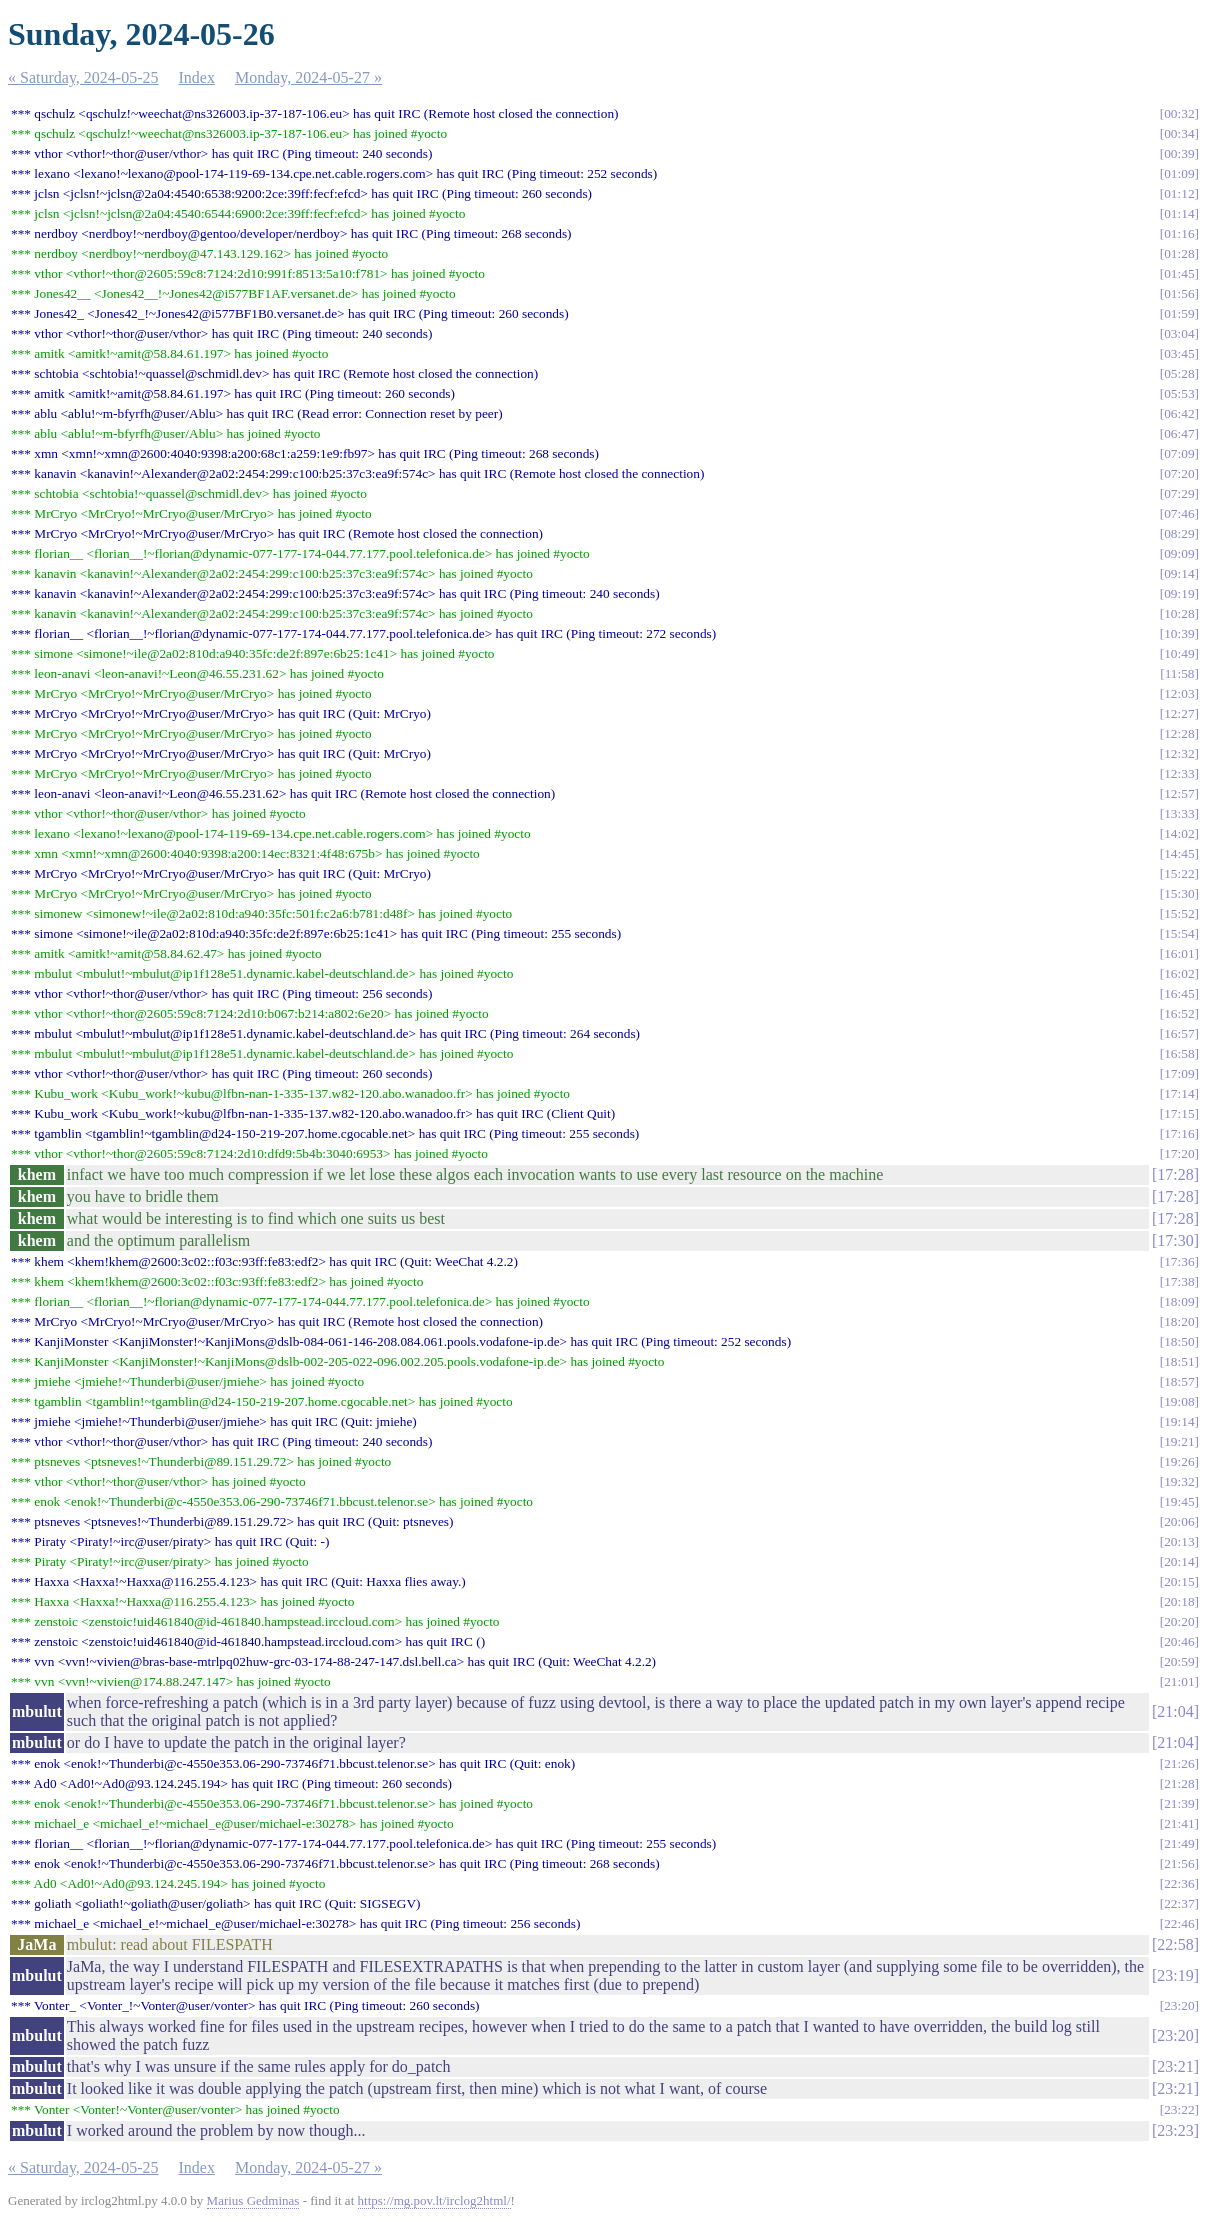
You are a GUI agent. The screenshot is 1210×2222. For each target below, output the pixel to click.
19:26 (1179, 1461)
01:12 (1179, 193)
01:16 (1179, 233)
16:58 (1179, 1053)
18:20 (1179, 1321)
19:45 (1179, 1501)
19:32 (1179, 1481)
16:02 (1179, 973)
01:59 (1179, 313)
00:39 (1179, 153)
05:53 (1179, 393)
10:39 (1179, 633)
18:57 (1179, 1381)
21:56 (1179, 1863)
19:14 (1179, 1421)
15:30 (1179, 893)
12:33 (1179, 773)
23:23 (1175, 2130)
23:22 (1179, 2109)
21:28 (1179, 1783)
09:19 (1179, 593)
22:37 (1179, 1903)
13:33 (1179, 813)
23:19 (1175, 1975)
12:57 (1179, 793)
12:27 (1179, 713)
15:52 (1179, 913)
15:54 (1179, 933)
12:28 (1179, 733)
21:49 (1179, 1843)
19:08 (1179, 1401)
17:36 (1179, 1261)
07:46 (1179, 513)
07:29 (1179, 493)
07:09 (1179, 453)
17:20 (1179, 1153)
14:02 (1179, 833)
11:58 (1180, 673)
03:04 (1179, 333)
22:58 (1175, 1944)
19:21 (1179, 1441)
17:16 (1179, 1133)
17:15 (1179, 1113)
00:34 (1179, 133)
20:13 (1179, 1541)
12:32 (1179, 753)
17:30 (1175, 1240)
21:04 (1175, 1711)
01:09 (1179, 173)
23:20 (1179, 2005)
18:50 (1179, 1341)
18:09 (1179, 1301)
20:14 (1179, 1561)
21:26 (1179, 1763)
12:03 (1179, 693)
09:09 (1179, 553)
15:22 (1179, 873)
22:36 (1179, 1883)
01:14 (1179, 213)
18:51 (1179, 1361)
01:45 (1179, 273)
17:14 (1179, 1093)
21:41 (1179, 1823)
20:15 (1179, 1581)
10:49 (1179, 653)
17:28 (1175, 1174)
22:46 (1179, 1923)
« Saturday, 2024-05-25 (83, 77)
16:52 (1179, 1013)
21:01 (1179, 1681)
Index (197, 77)
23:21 (1175, 2066)
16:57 (1179, 1033)
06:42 (1179, 413)
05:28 (1179, 373)
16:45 (1179, 993)
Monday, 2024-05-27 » (308, 77)
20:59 (1179, 1661)
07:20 (1179, 473)
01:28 (1179, 253)
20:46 (1179, 1641)
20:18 (1179, 1601)
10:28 (1179, 613)
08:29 (1179, 533)
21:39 (1179, 1803)
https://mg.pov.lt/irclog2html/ (434, 2200)
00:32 (1179, 113)
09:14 (1179, 573)
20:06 (1179, 1521)
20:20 (1179, 1621)
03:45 (1179, 353)
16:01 (1179, 953)
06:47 (1179, 433)
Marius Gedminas (253, 2200)
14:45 (1179, 853)
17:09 (1179, 1073)
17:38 (1179, 1281)
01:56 (1179, 293)
